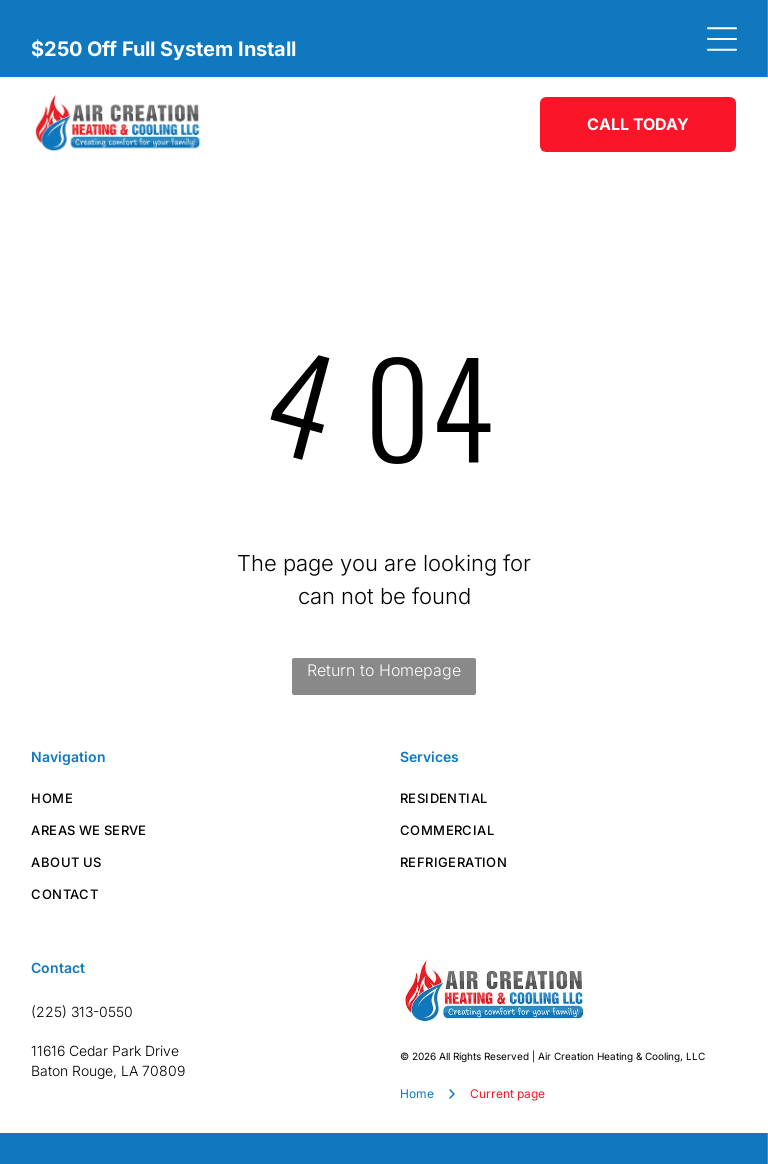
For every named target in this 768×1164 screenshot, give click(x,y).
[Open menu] (722, 39)
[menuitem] (199, 798)
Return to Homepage (384, 670)
